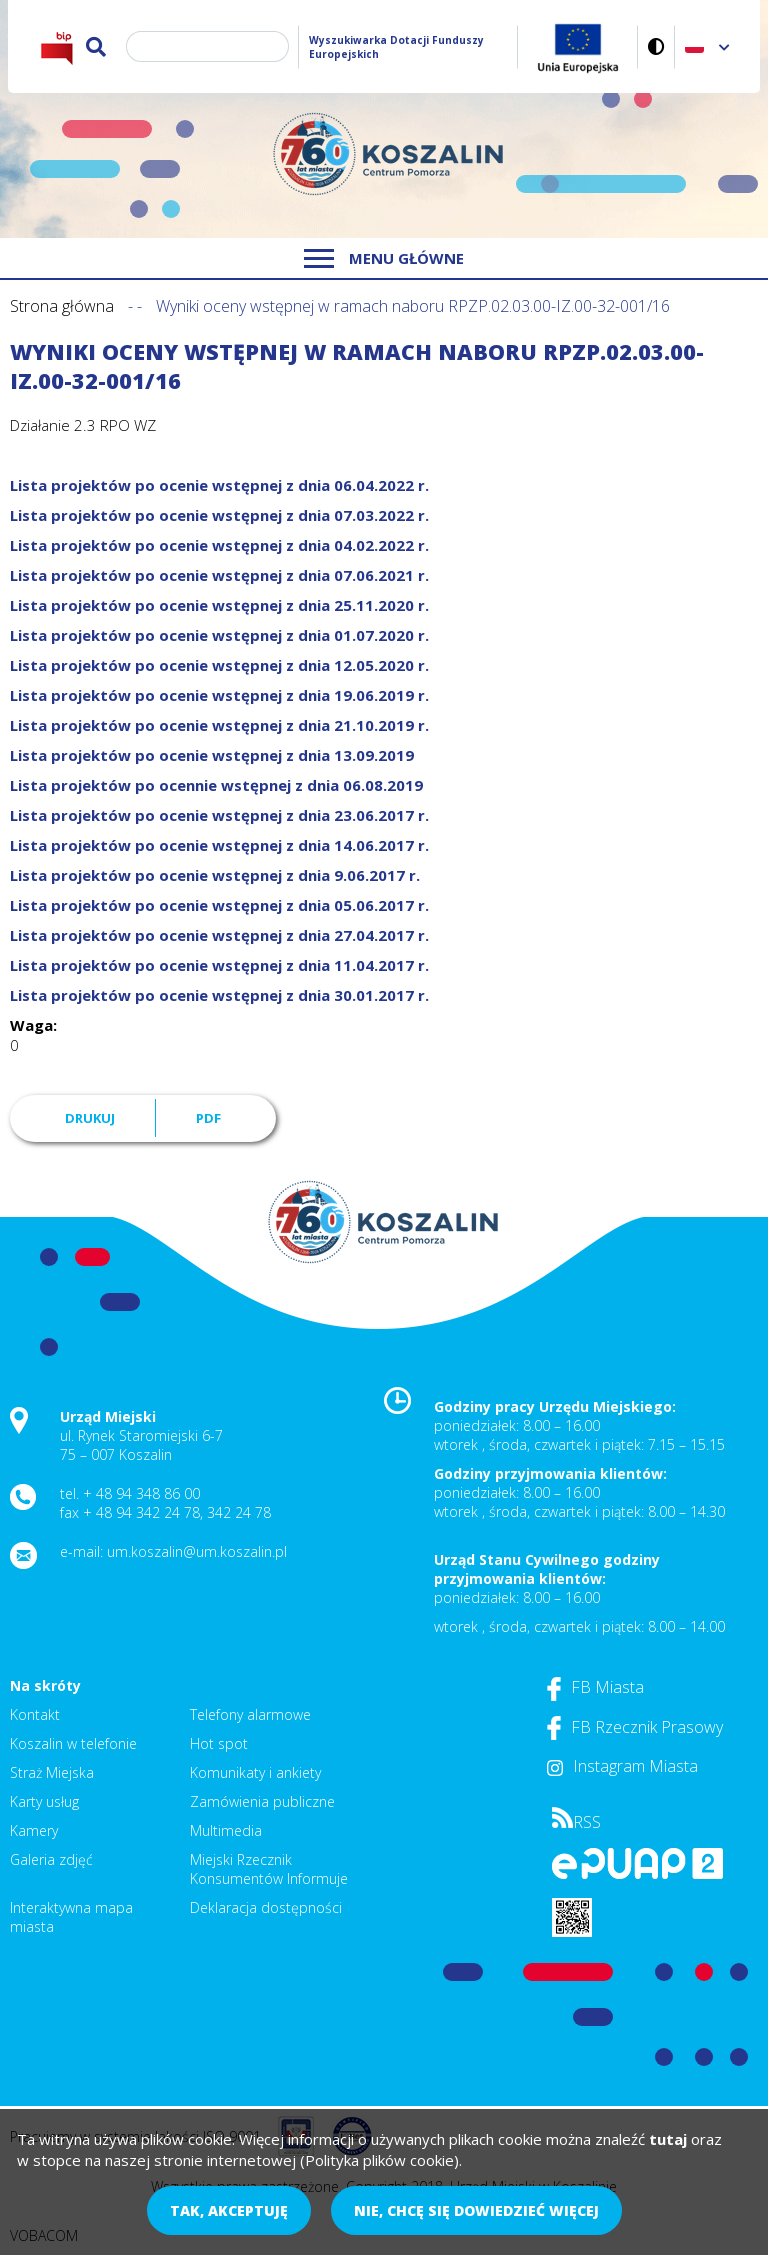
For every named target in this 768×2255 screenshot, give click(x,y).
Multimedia (226, 1830)
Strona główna (62, 306)
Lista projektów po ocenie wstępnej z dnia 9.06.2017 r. (215, 875)
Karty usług (44, 1801)
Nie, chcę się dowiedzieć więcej (476, 2210)
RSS (576, 1822)
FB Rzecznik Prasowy (635, 1727)
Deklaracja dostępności (266, 1907)
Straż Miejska (52, 1772)
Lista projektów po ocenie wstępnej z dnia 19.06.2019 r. (219, 695)
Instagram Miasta (622, 1766)
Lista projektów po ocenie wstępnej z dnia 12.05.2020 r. (219, 665)
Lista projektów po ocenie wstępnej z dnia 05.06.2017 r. (219, 905)
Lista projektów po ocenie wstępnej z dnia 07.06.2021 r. (219, 575)
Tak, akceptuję (229, 2210)
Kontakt (35, 1714)
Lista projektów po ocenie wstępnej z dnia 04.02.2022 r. (219, 545)
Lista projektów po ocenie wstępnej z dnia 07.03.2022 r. (219, 515)
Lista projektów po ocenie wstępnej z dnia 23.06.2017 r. (219, 815)
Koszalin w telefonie (73, 1743)
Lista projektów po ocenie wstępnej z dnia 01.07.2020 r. (219, 635)
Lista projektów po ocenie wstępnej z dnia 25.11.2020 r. (219, 605)
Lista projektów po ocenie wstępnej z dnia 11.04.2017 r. (219, 965)
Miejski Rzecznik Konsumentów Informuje (269, 1869)
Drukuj (90, 1118)
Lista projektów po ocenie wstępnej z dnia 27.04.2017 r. (219, 935)
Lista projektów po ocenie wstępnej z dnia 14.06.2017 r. (219, 845)
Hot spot (219, 1743)
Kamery (34, 1830)
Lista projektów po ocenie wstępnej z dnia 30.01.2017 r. (219, 995)
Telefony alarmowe (250, 1714)
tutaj (668, 2139)
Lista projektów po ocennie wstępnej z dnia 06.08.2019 (216, 785)
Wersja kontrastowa (656, 46)
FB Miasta (595, 1687)
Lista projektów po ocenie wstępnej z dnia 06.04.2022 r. (219, 485)
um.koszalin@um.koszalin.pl (197, 1551)
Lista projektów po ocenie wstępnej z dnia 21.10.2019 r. (219, 725)
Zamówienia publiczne (262, 1801)
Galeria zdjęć (51, 1859)
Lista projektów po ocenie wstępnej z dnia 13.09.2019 (212, 755)
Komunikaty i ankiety (255, 1772)
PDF (208, 1118)
